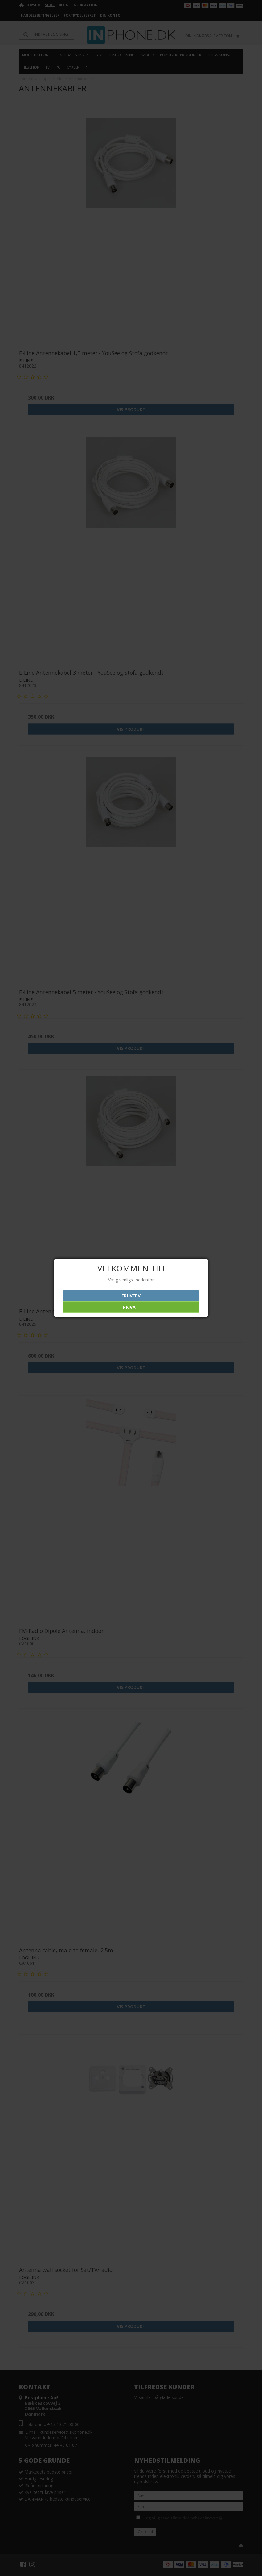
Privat (131, 1307)
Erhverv (131, 1296)
